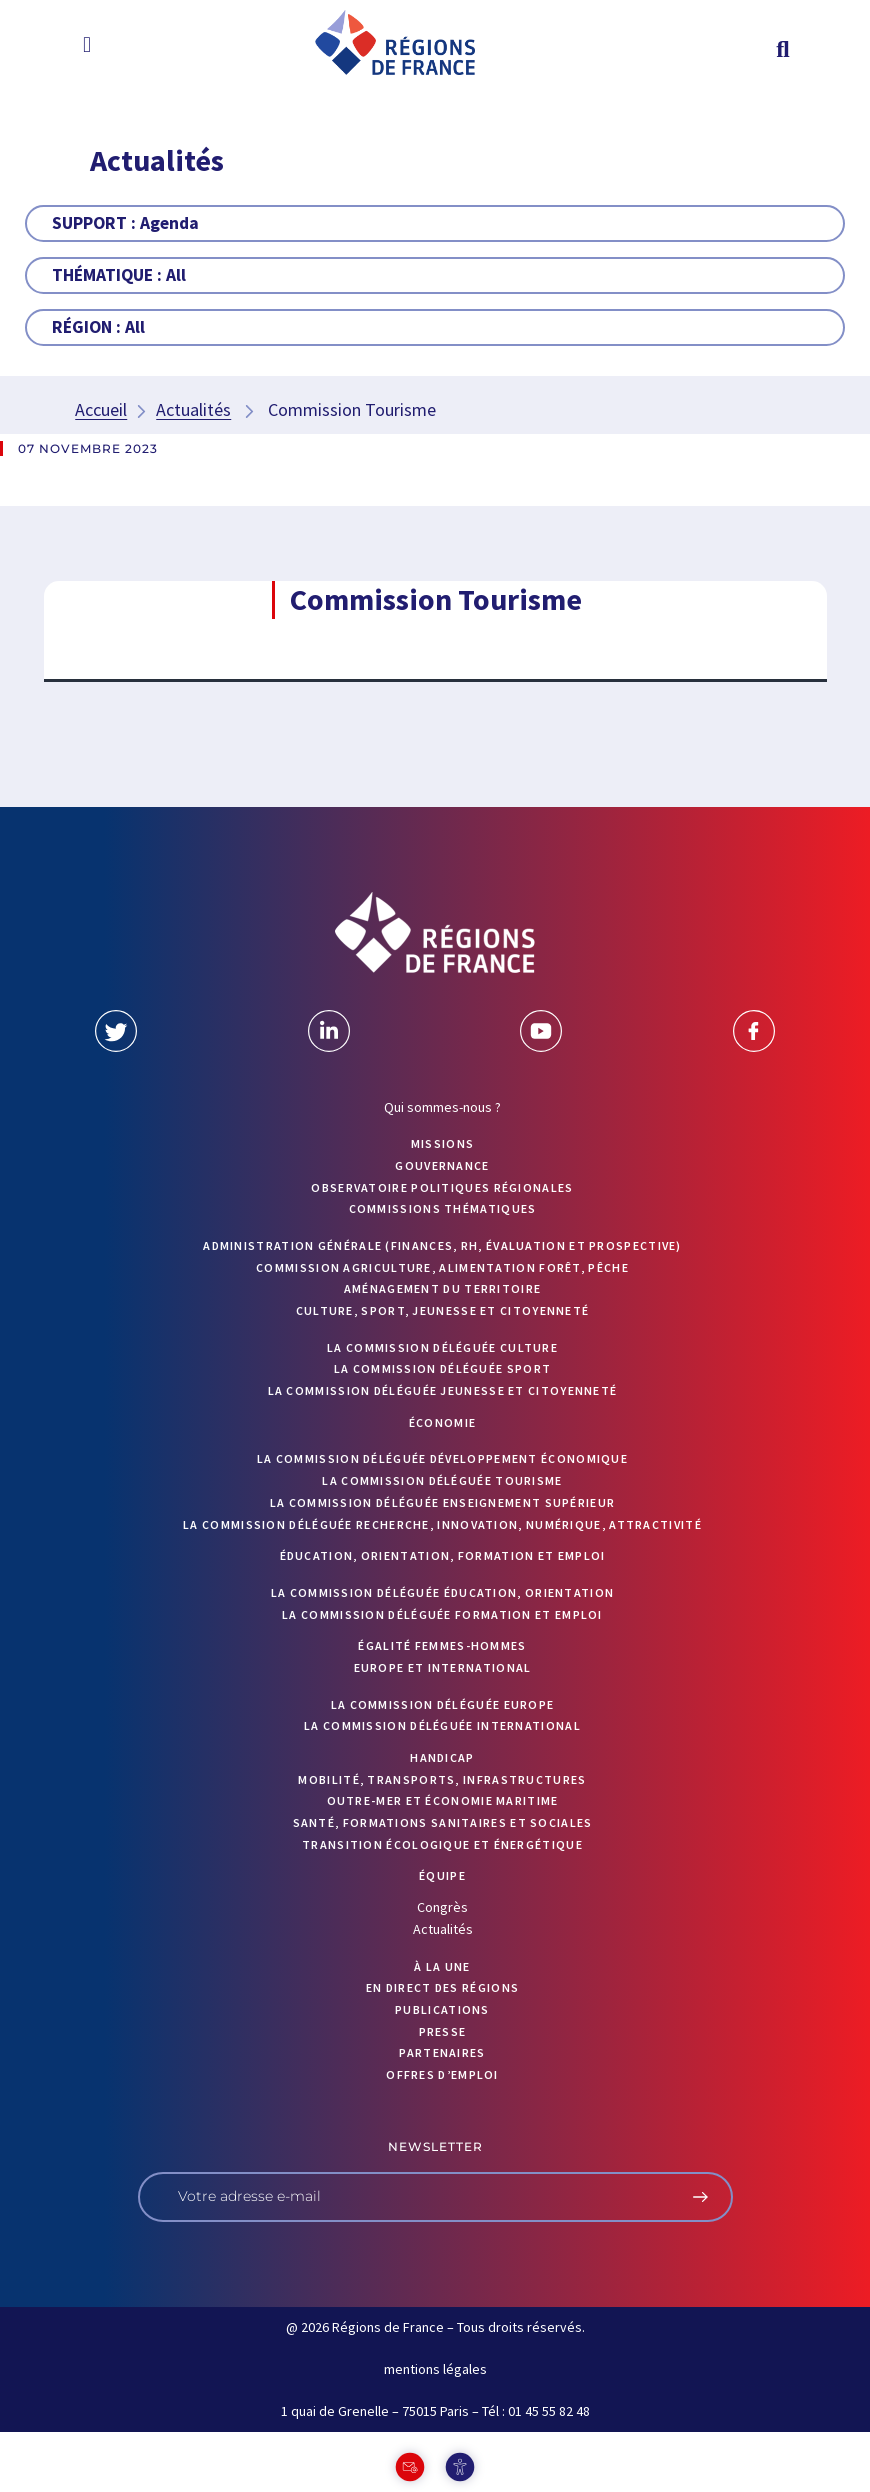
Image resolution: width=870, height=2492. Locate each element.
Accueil (101, 409)
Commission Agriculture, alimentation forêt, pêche (442, 1267)
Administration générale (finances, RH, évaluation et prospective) (442, 1245)
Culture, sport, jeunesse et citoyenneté (443, 1310)
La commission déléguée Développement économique (442, 1458)
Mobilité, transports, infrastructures (442, 1779)
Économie (442, 1422)
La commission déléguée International (442, 1725)
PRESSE (443, 2031)
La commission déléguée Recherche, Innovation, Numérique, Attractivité (442, 1524)
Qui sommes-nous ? (442, 1107)
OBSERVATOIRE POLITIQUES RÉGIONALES (442, 1187)
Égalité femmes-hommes (442, 1645)
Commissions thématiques (443, 1208)
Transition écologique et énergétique (442, 1844)
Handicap (442, 1757)
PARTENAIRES (442, 2052)
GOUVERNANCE (442, 1165)
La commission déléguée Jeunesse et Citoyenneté (443, 1390)
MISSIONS (442, 1143)
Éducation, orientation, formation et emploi (443, 1555)
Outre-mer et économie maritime (443, 1800)
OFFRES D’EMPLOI (442, 2074)
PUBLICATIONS (442, 2009)
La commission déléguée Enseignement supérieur (443, 1502)
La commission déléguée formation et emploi (442, 1614)
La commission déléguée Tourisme (442, 1480)
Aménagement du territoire (443, 1288)
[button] (86, 44)
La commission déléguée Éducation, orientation (443, 1592)
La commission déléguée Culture (442, 1347)
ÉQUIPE (442, 1875)
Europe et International (443, 1667)
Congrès (442, 1907)
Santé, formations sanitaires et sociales (443, 1822)
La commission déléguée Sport (442, 1368)
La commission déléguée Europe (443, 1704)
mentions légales (435, 2369)
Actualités (193, 409)
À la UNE (442, 1966)
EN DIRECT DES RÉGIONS (442, 1987)
